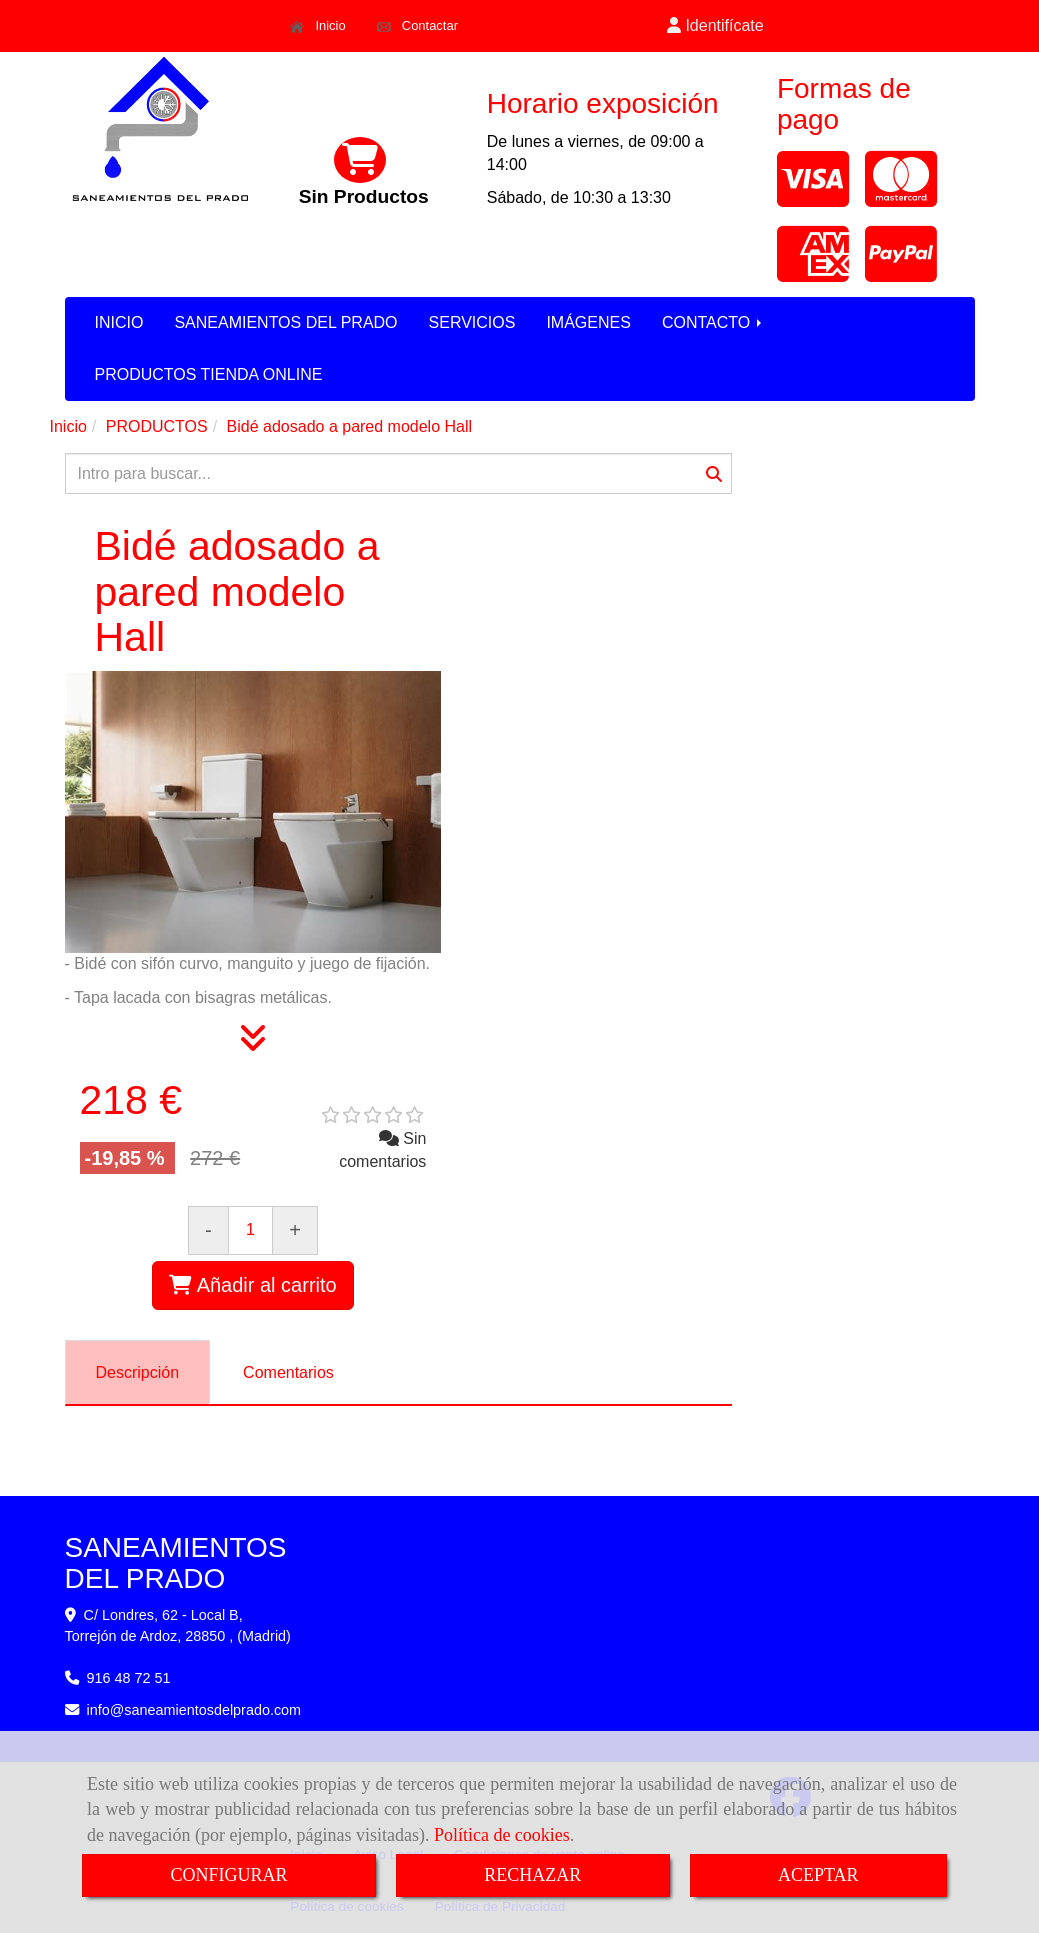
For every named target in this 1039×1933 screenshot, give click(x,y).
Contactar (417, 26)
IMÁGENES (588, 322)
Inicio (317, 26)
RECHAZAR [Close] (532, 1875)
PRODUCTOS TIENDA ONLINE (209, 374)
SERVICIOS (472, 322)
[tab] (138, 1372)
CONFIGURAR (228, 1875)
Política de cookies (502, 1835)
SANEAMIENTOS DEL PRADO (285, 322)
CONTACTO (713, 322)
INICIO (119, 322)
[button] (715, 26)
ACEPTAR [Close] (818, 1875)
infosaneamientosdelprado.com (194, 1710)
